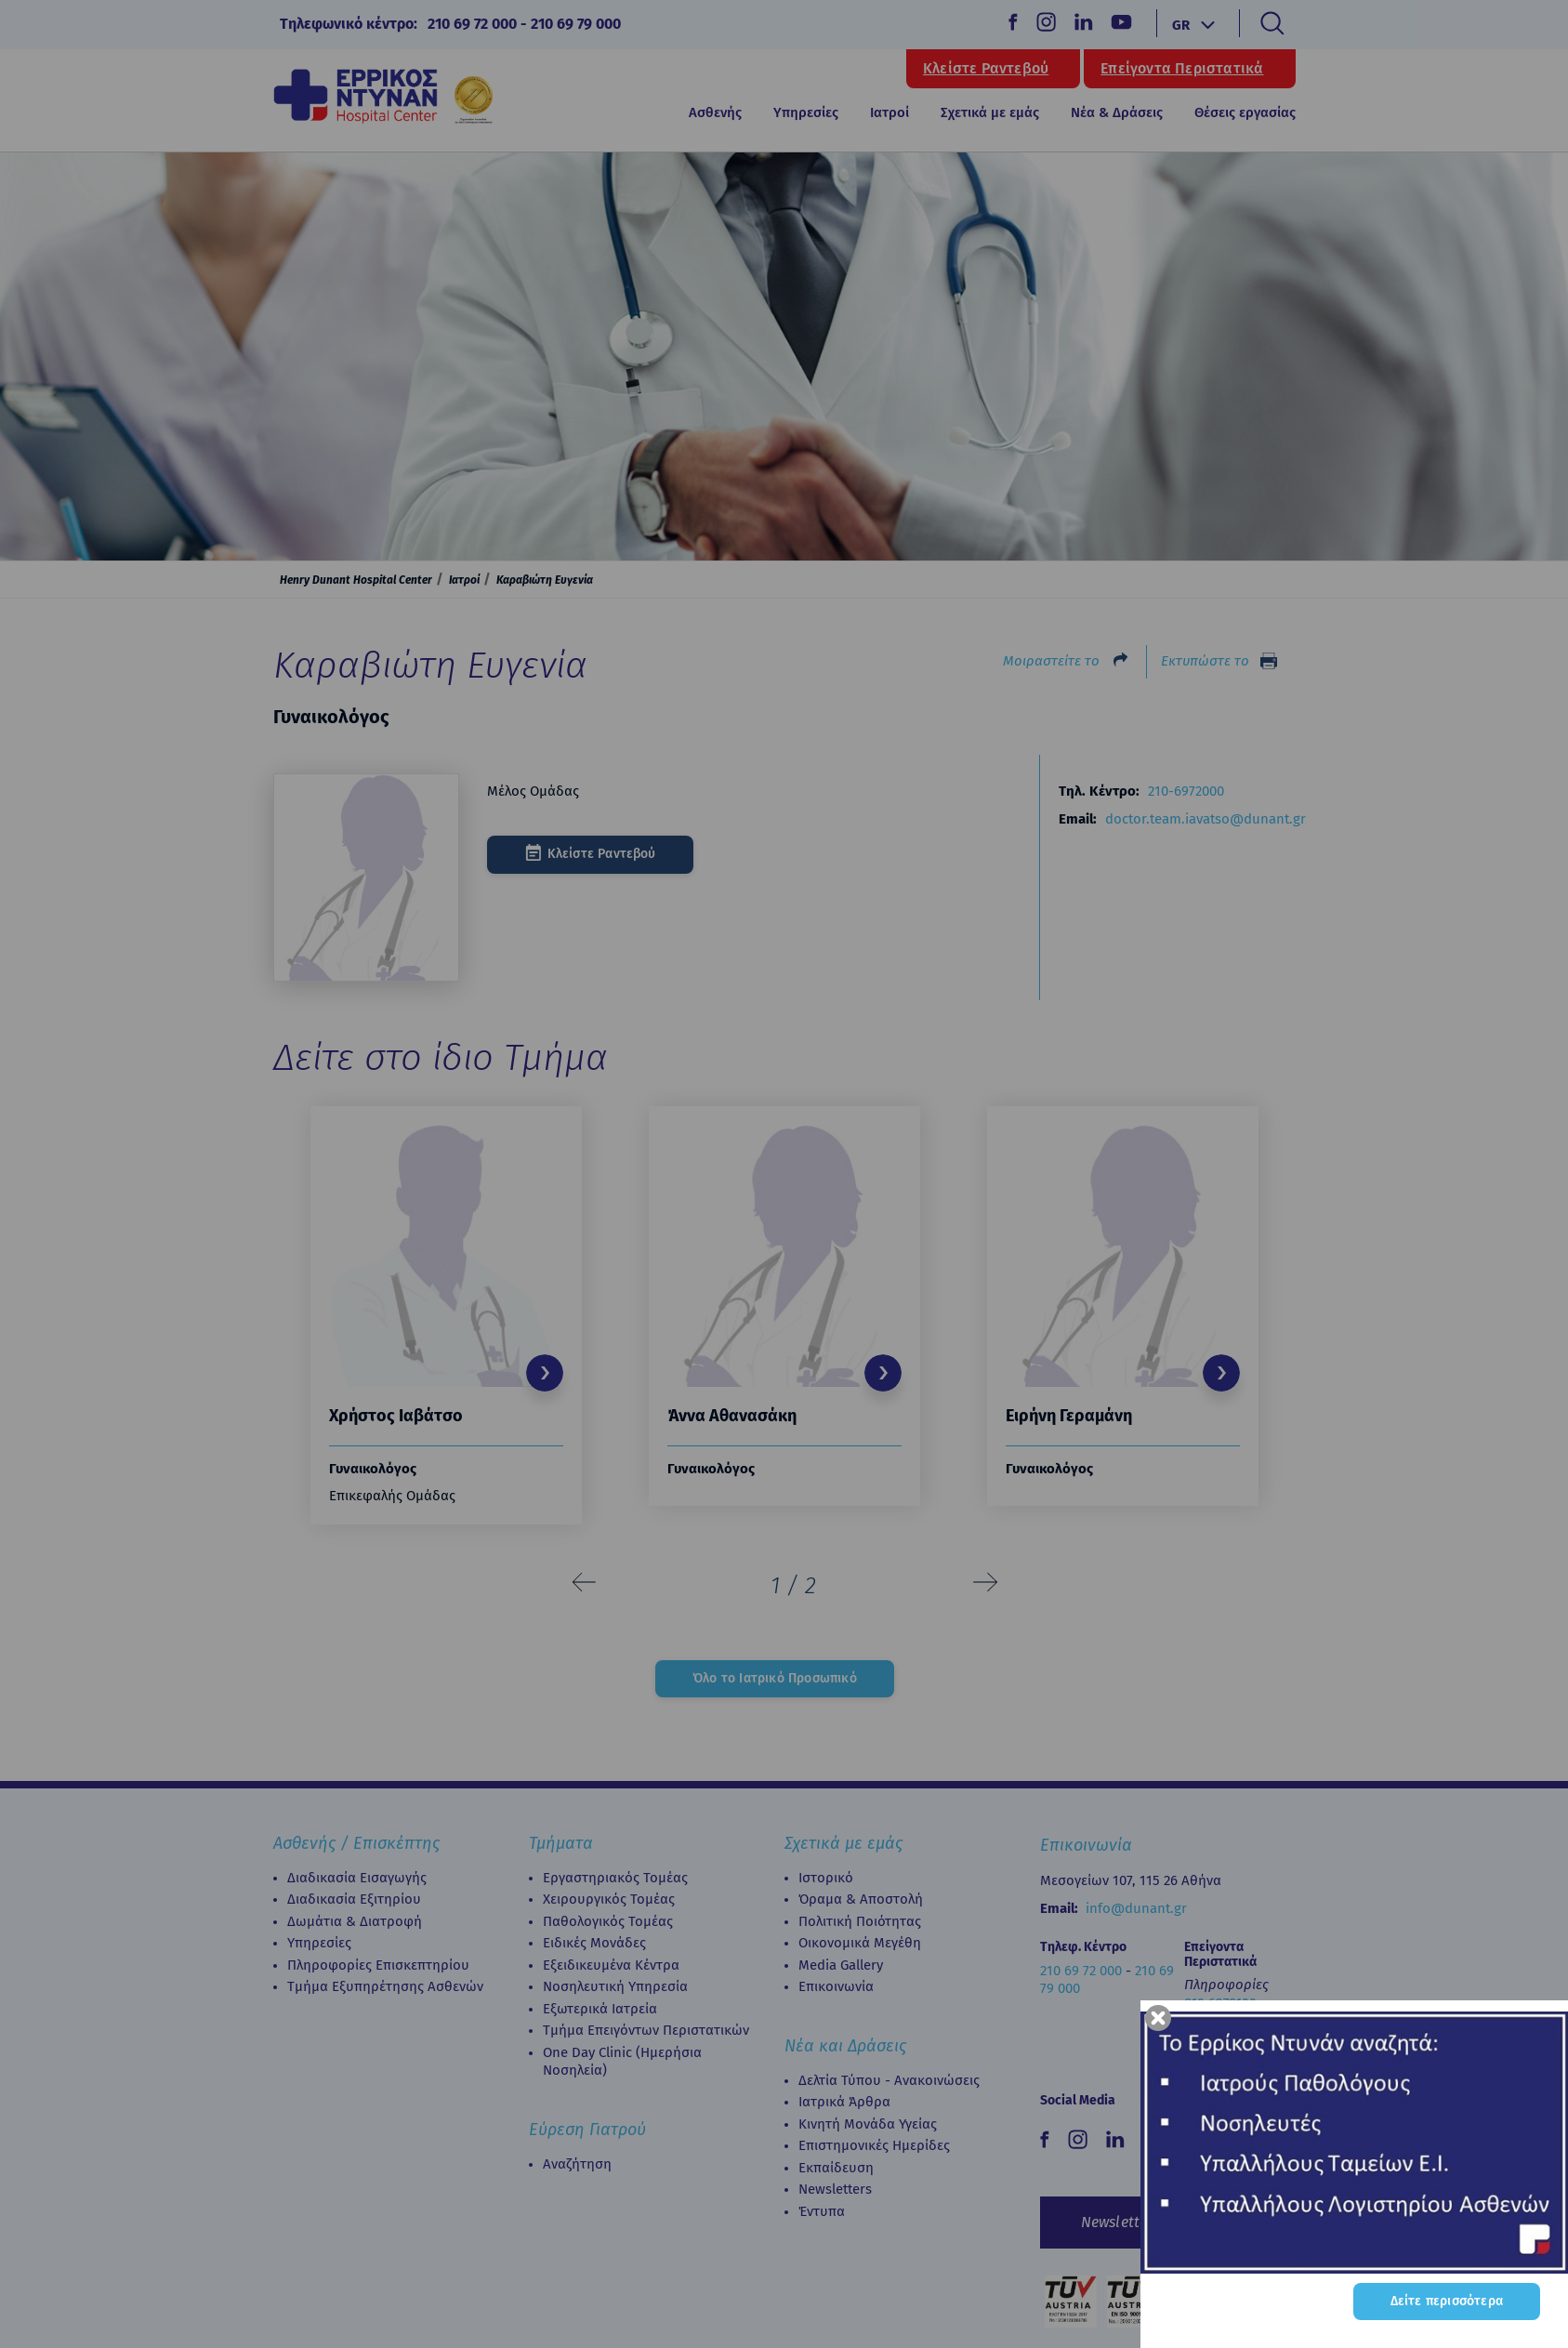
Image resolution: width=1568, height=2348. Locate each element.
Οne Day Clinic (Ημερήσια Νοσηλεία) (622, 2061)
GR (1181, 25)
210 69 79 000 (576, 24)
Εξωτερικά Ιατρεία (600, 2008)
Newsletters (835, 2189)
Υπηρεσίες (319, 1942)
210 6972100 (1220, 2003)
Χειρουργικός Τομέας (609, 1899)
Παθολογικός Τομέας (608, 1921)
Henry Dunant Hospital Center (356, 580)
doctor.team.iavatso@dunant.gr (1205, 819)
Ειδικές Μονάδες (594, 1942)
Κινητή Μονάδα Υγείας (867, 2124)
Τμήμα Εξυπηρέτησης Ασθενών (385, 1986)
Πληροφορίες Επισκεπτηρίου (378, 1965)
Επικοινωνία (836, 1986)
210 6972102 (1219, 2039)
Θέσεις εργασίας (1245, 112)
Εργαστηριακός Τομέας (615, 1877)
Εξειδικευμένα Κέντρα (611, 1965)
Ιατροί (889, 112)
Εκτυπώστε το (1205, 661)
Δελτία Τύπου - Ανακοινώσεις (889, 2080)
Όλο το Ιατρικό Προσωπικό (774, 1678)
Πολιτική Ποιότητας (859, 1921)
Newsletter (1117, 2222)
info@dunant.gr (1136, 1908)
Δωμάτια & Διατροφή (354, 1921)
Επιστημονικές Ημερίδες (874, 2145)
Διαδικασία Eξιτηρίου (354, 1899)
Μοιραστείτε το (1051, 661)
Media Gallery (840, 1965)
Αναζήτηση (577, 2164)
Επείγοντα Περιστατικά (1181, 68)
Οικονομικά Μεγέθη (859, 1942)
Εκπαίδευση (836, 2167)
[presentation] (584, 1583)
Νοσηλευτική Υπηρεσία (615, 1986)
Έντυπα (821, 2211)
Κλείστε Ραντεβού (985, 68)
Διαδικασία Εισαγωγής (357, 1877)
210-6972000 (1186, 791)
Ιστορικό (825, 1877)
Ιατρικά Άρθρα (844, 2101)
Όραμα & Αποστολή (860, 1899)
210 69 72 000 (472, 24)
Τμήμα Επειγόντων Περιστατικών (646, 2030)
